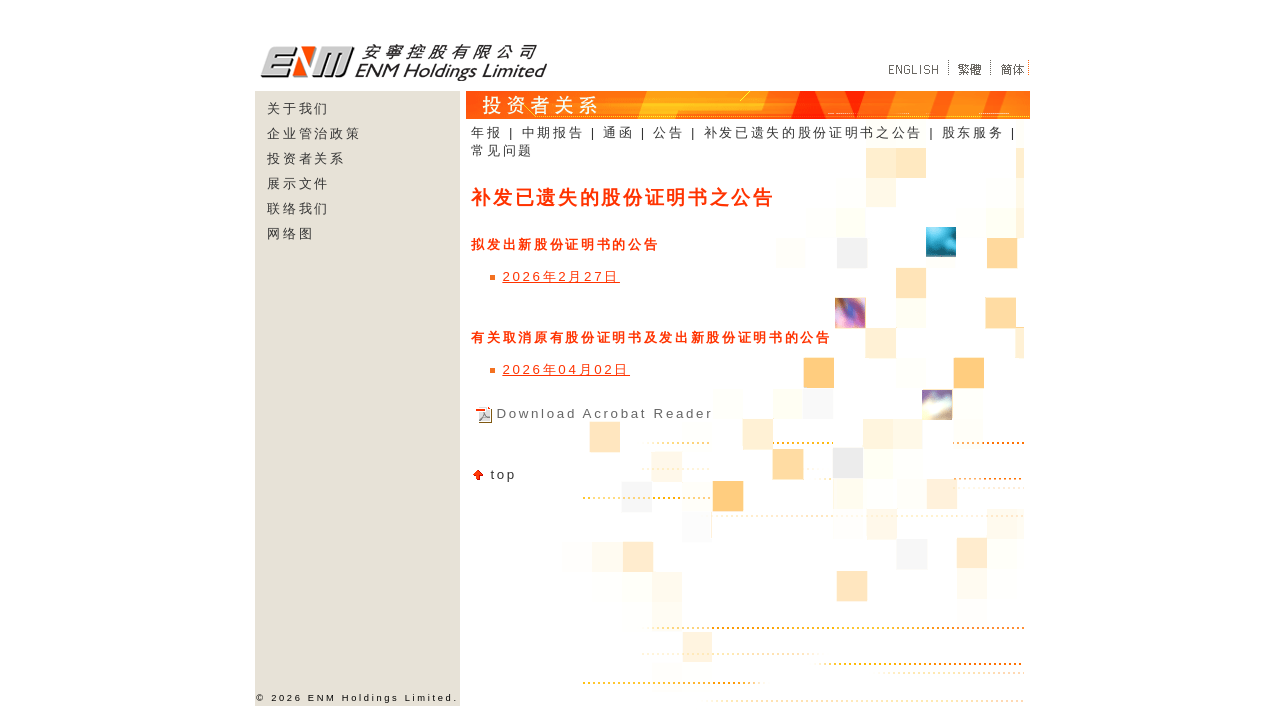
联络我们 (298, 208)
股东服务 (973, 132)
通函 (618, 132)
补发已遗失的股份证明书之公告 (813, 132)
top (503, 474)
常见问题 (502, 150)
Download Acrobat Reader (604, 413)
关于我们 (298, 108)
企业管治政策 (314, 133)
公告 (668, 132)
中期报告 (553, 132)
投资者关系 (306, 158)
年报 (486, 132)
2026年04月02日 (566, 369)
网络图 (290, 233)
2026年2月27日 (561, 276)
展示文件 (298, 183)
